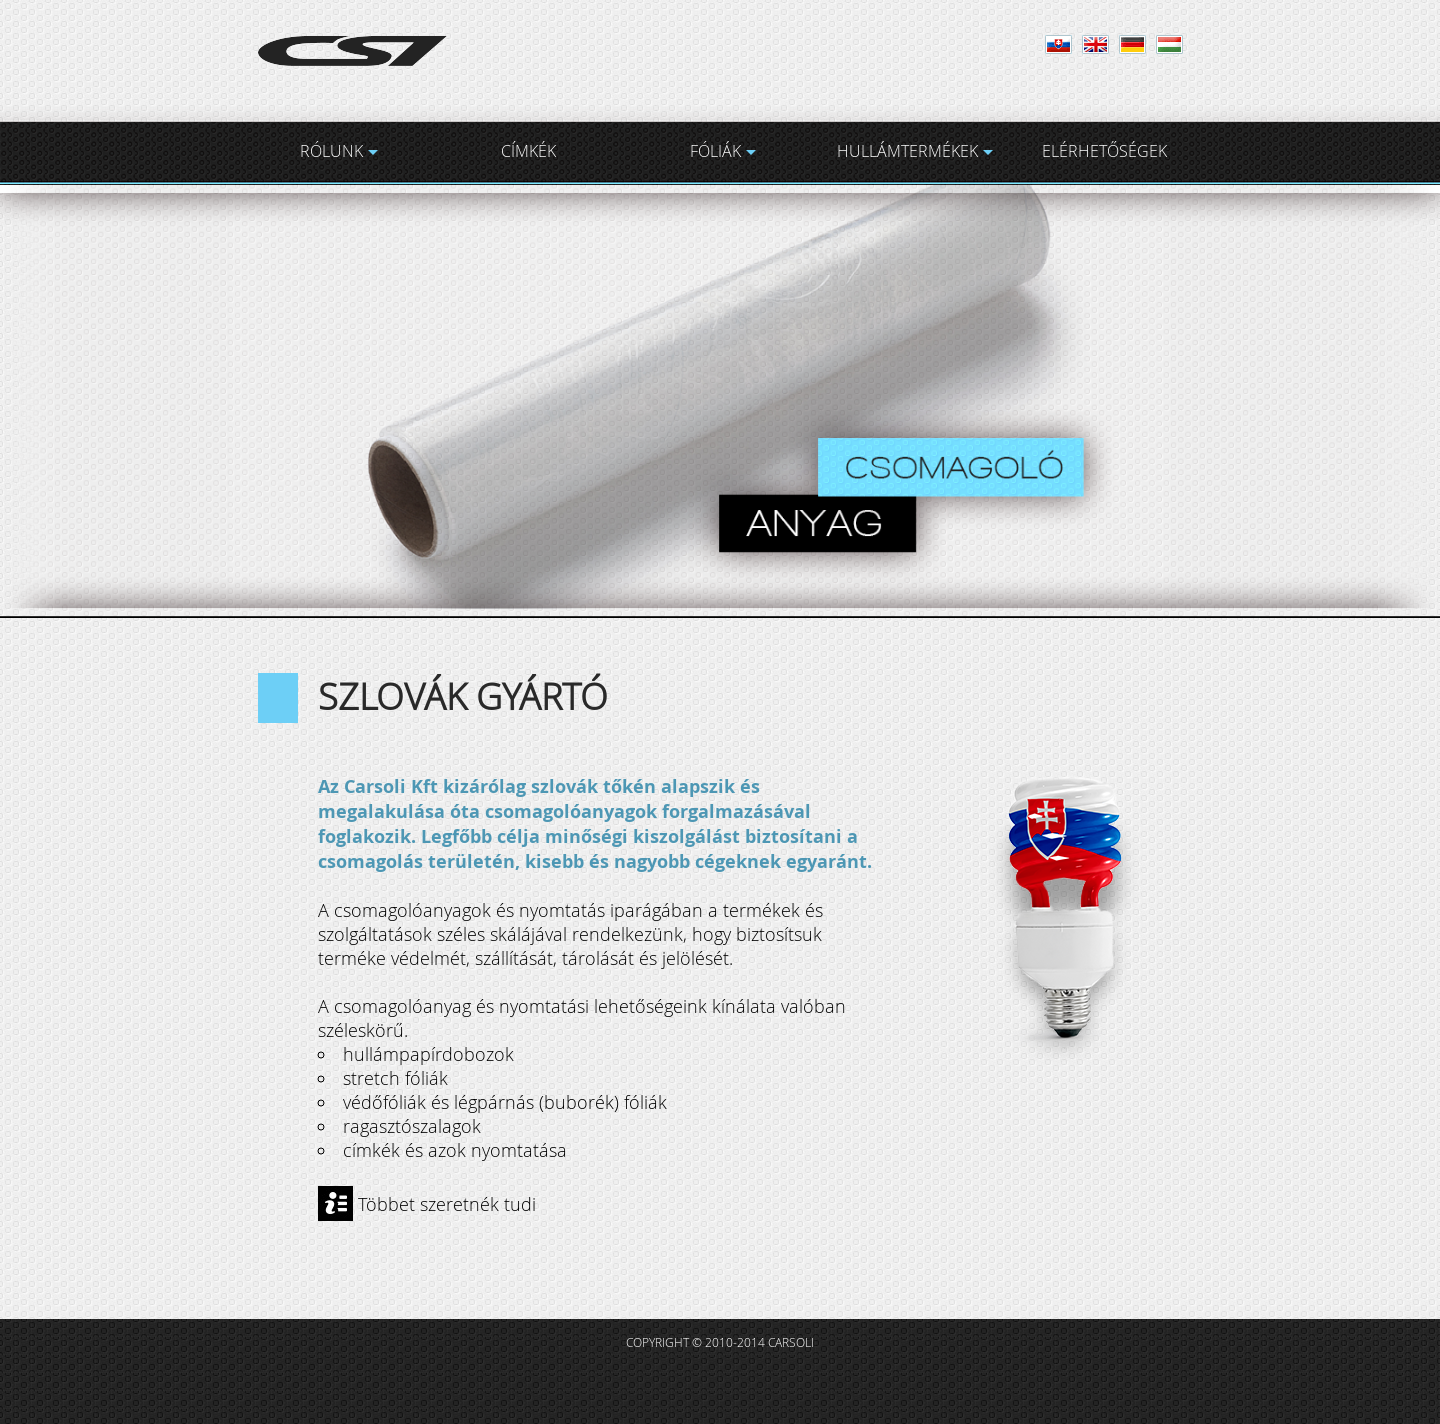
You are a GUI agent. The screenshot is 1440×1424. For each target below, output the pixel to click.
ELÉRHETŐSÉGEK (1104, 151)
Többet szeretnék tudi (447, 1203)
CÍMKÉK (528, 151)
